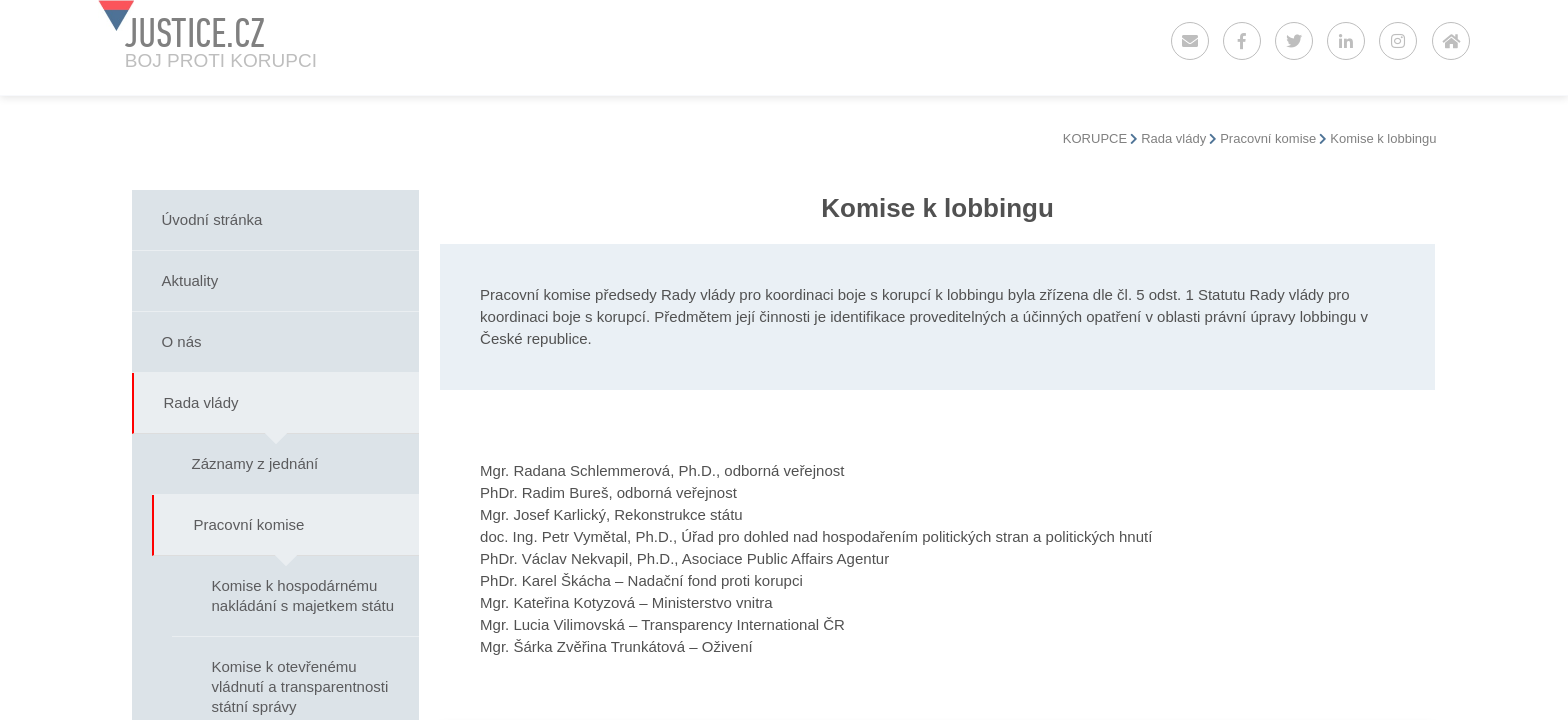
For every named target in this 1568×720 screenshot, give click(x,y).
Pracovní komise (1268, 138)
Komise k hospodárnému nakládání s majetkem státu (303, 595)
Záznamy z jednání (255, 463)
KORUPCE (1095, 138)
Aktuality (190, 280)
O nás (182, 341)
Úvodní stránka (212, 219)
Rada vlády (1173, 138)
